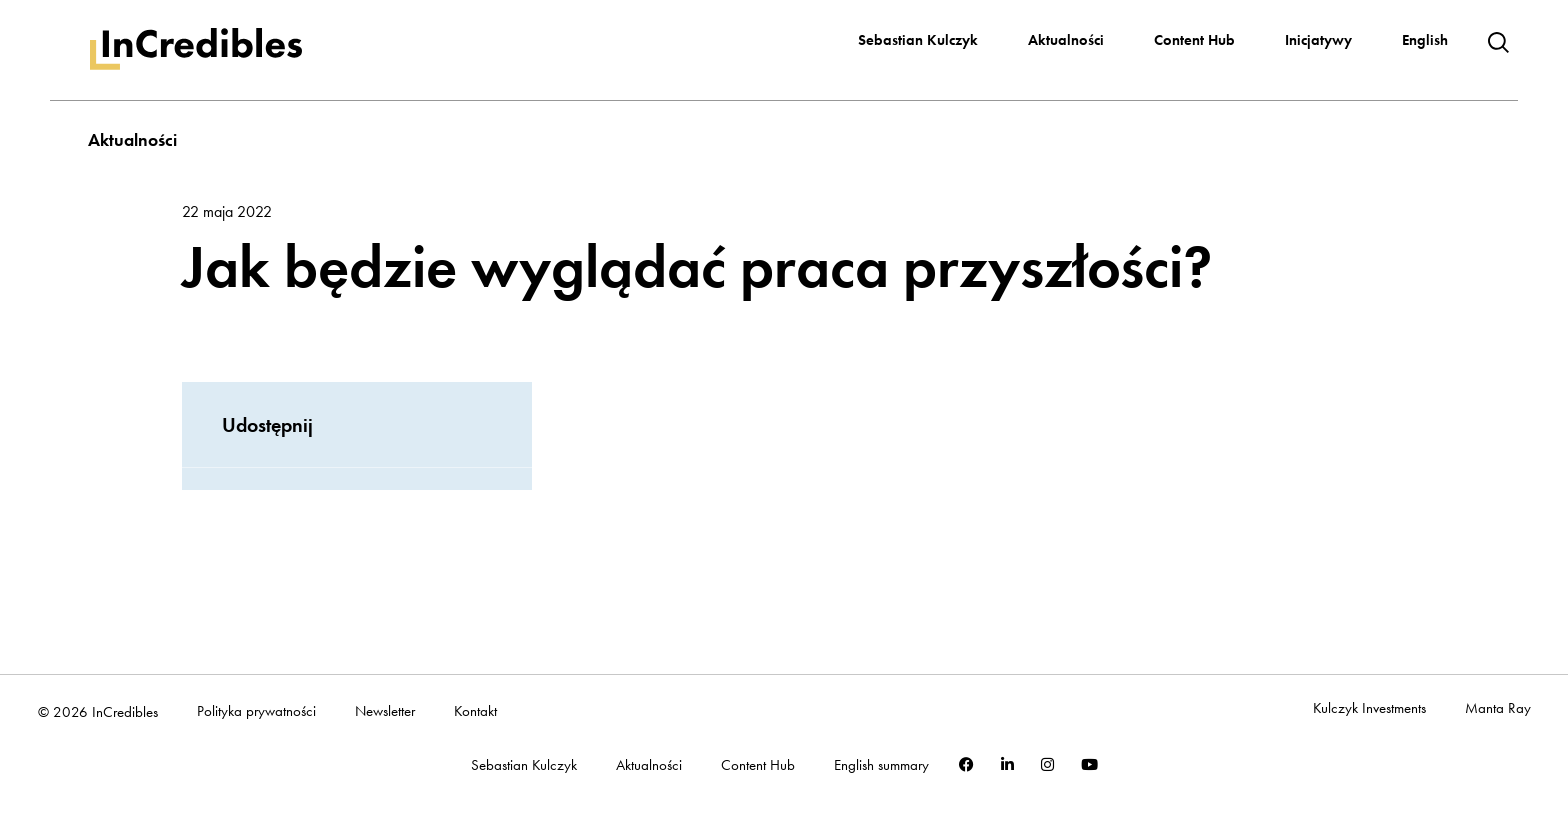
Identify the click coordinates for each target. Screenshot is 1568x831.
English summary (881, 765)
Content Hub (1194, 40)
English (1425, 40)
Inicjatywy (1318, 40)
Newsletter (385, 711)
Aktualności (1066, 40)
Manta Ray (1498, 708)
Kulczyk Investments (1369, 708)
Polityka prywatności (256, 711)
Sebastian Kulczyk (918, 40)
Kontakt (475, 711)
